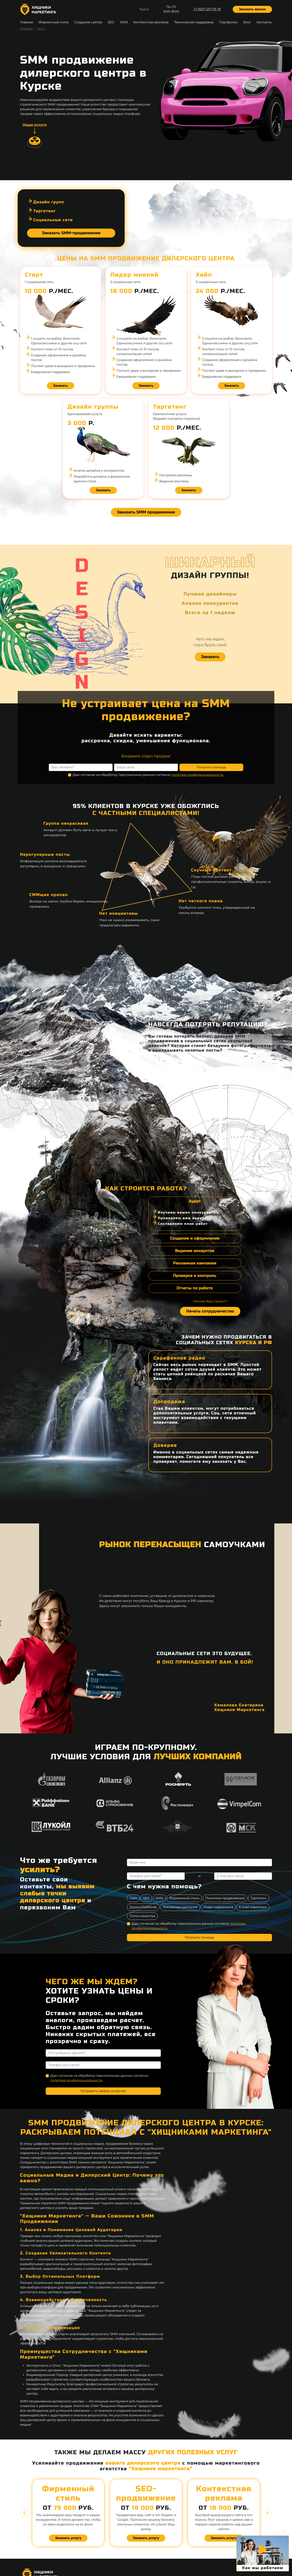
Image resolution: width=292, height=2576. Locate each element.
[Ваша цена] (146, 767)
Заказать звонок (252, 9)
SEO (111, 22)
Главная (26, 22)
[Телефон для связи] (156, 1876)
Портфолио (228, 22)
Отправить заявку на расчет (103, 2091)
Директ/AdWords (143, 1907)
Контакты (264, 22)
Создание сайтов (88, 22)
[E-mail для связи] (243, 1876)
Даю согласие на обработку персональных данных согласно (148, 775)
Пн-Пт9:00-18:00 (171, 9)
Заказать (60, 385)
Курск (144, 9)
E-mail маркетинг (253, 1907)
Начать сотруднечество (210, 1311)
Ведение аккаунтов (194, 1250)
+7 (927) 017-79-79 (207, 9)
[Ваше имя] (199, 1862)
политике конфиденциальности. (197, 775)
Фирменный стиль (54, 22)
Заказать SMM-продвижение (71, 205)
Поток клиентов (142, 1916)
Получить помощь (211, 767)
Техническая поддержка (193, 22)
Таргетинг (259, 1898)
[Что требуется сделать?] (103, 2053)
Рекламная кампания (194, 1263)
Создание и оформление (194, 1238)
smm (41, 29)
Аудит (195, 1201)
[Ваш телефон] (81, 767)
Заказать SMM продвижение (146, 512)
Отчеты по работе (195, 1288)
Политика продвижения (225, 1898)
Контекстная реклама (150, 22)
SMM (124, 22)
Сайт (133, 1898)
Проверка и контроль (194, 1275)
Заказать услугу (68, 2538)
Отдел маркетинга (218, 1907)
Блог (247, 22)
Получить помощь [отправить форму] (199, 1937)
